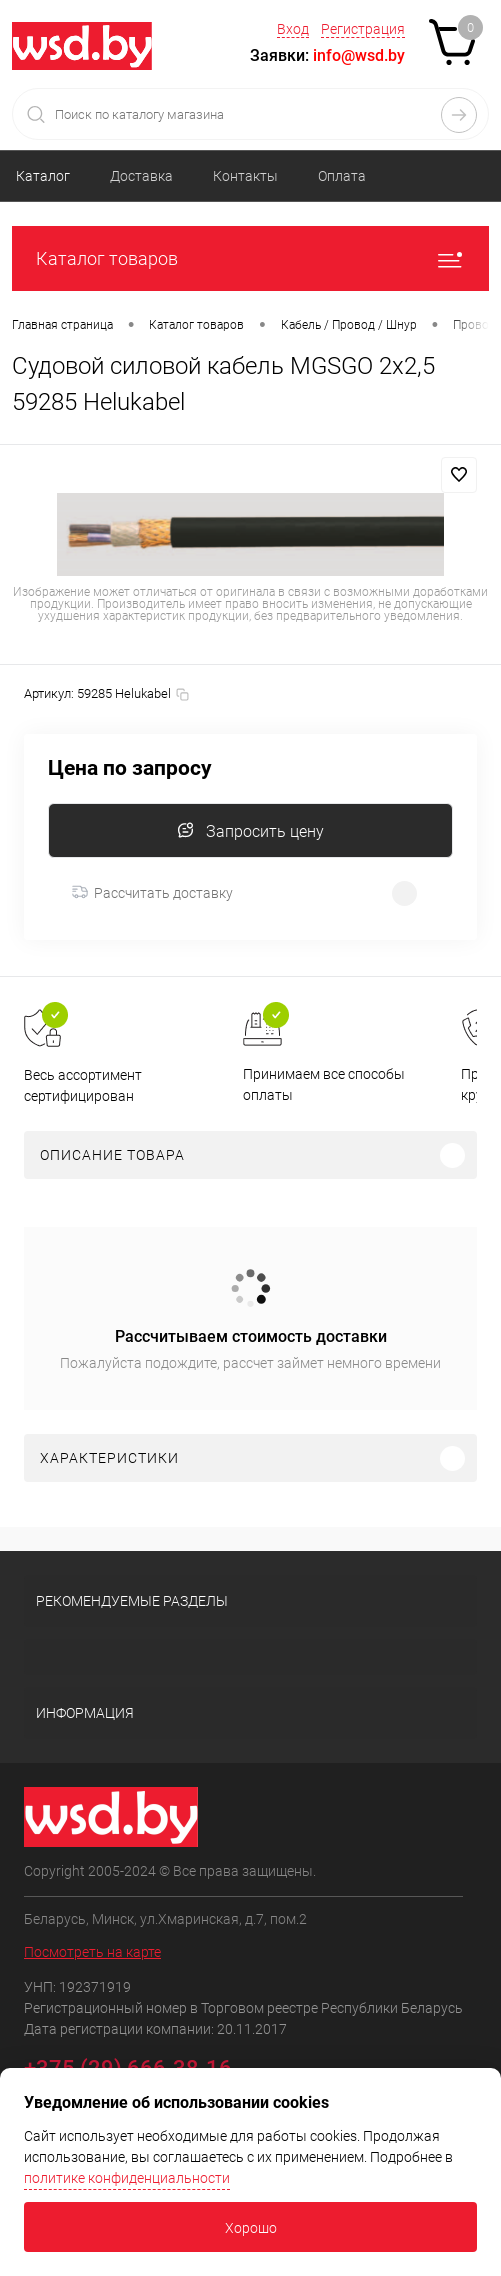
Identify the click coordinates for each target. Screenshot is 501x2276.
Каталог (43, 176)
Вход (293, 29)
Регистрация (363, 29)
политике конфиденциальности (127, 2178)
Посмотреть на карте (92, 1952)
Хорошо (251, 2228)
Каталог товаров (250, 258)
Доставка (141, 176)
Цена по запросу (130, 768)
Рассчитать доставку (152, 893)
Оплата (342, 176)
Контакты (245, 176)
